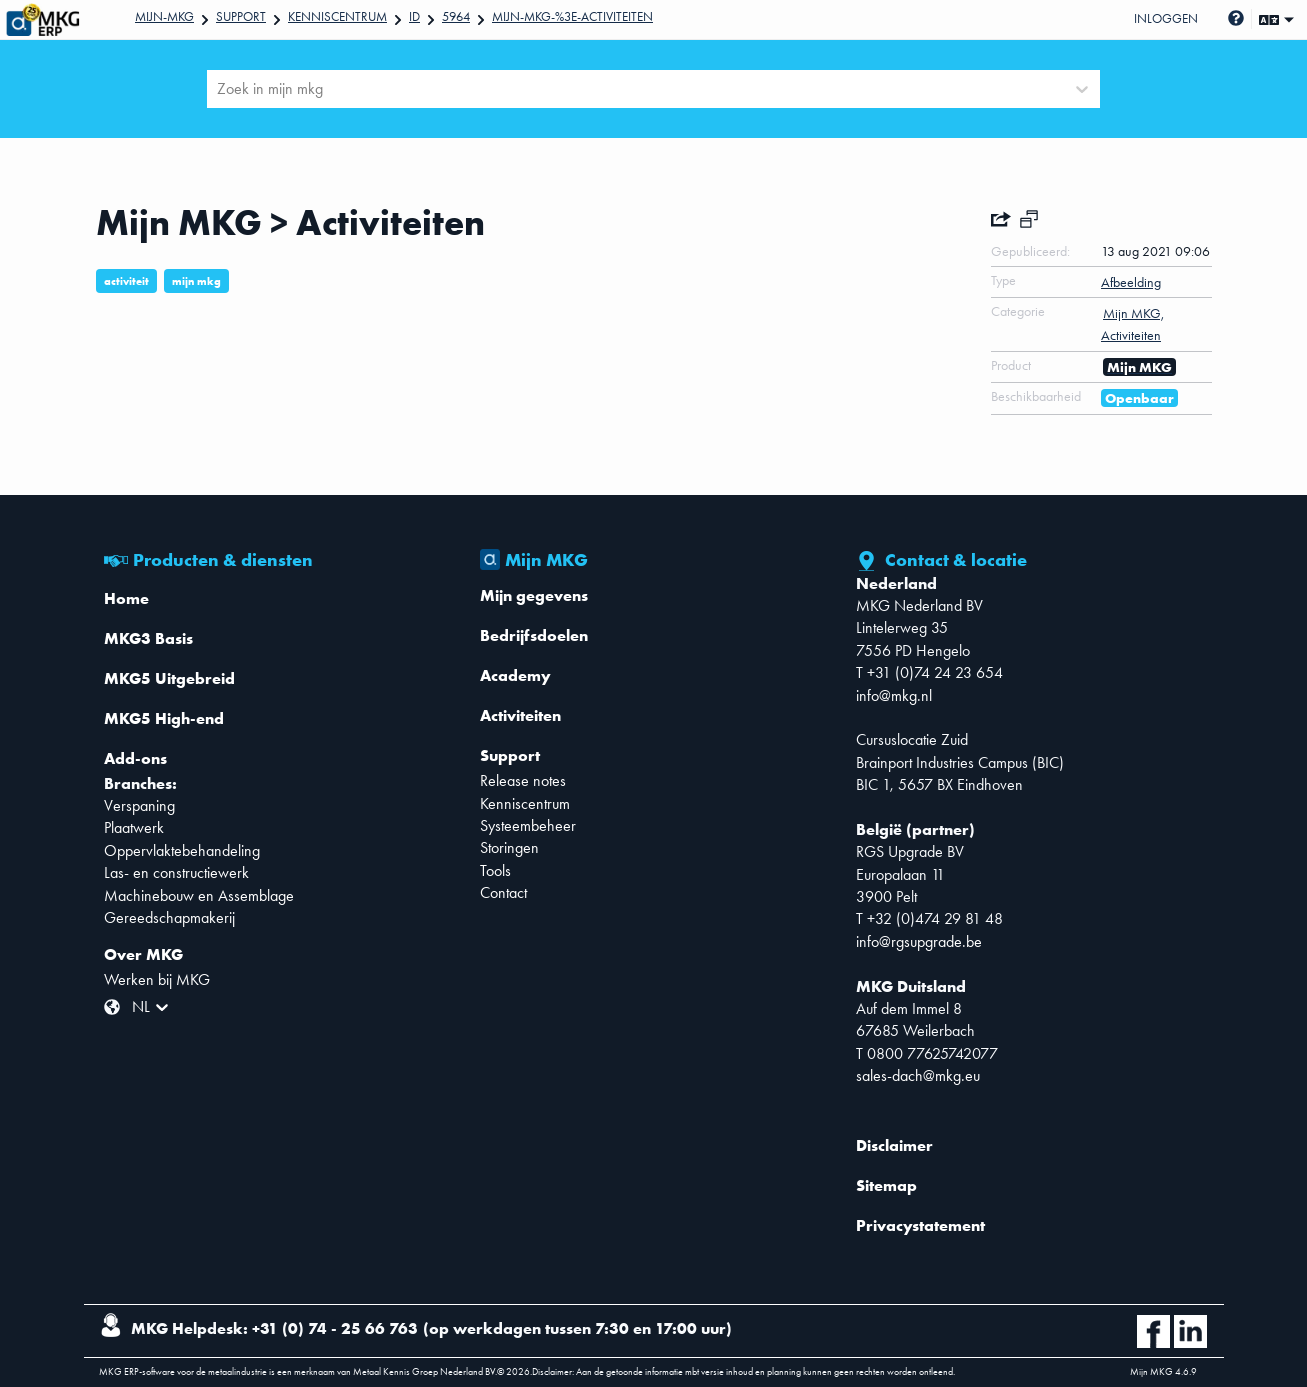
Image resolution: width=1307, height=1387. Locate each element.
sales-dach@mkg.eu (918, 1075)
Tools (495, 870)
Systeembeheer (528, 825)
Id (414, 16)
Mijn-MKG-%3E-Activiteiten (572, 16)
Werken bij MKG (157, 979)
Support (241, 16)
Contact (503, 892)
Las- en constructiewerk (176, 872)
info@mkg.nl (894, 695)
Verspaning (139, 805)
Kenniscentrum (337, 16)
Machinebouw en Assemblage (199, 895)
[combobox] (219, 89)
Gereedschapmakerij (169, 917)
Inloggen (1166, 18)
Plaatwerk (134, 827)
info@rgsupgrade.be (919, 941)
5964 (456, 16)
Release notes (523, 780)
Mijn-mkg (164, 16)
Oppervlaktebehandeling (182, 850)
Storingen (509, 847)
